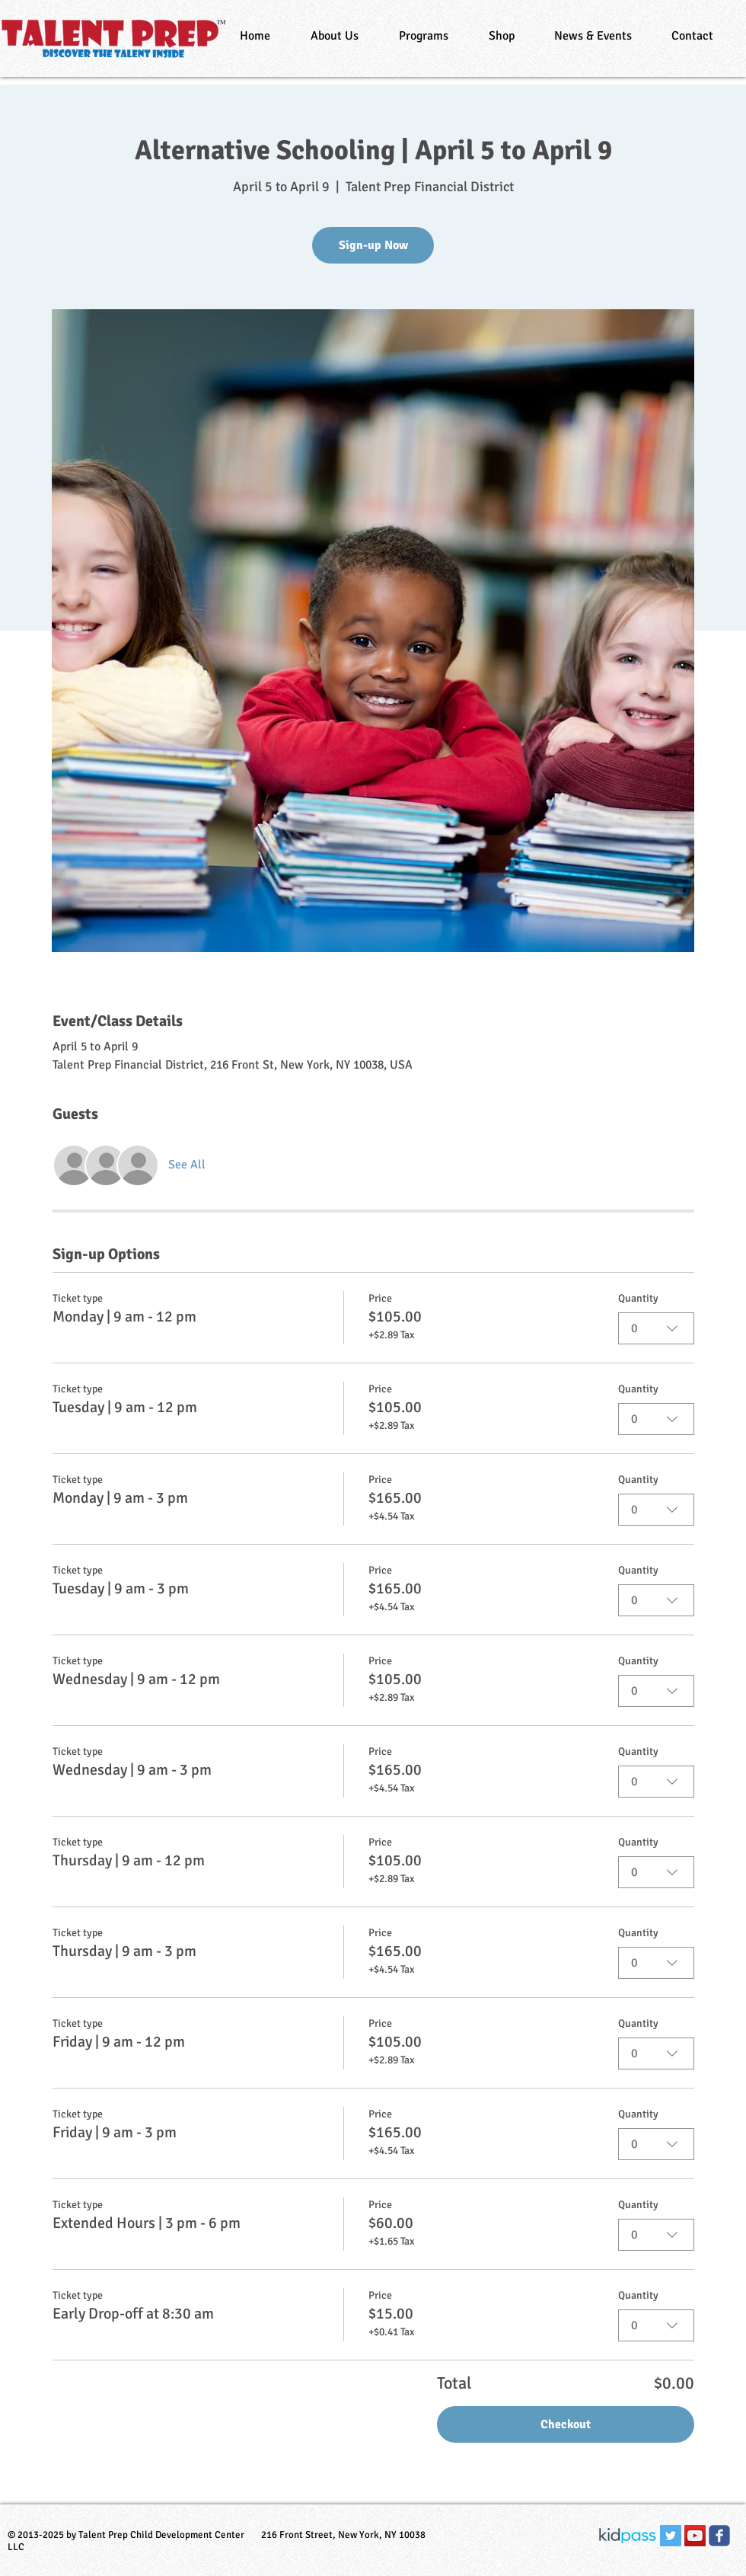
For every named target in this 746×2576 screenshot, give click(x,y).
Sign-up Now (373, 245)
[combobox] (656, 1328)
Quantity (638, 1298)
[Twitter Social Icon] (670, 2535)
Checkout (565, 2424)
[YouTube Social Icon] (695, 2535)
